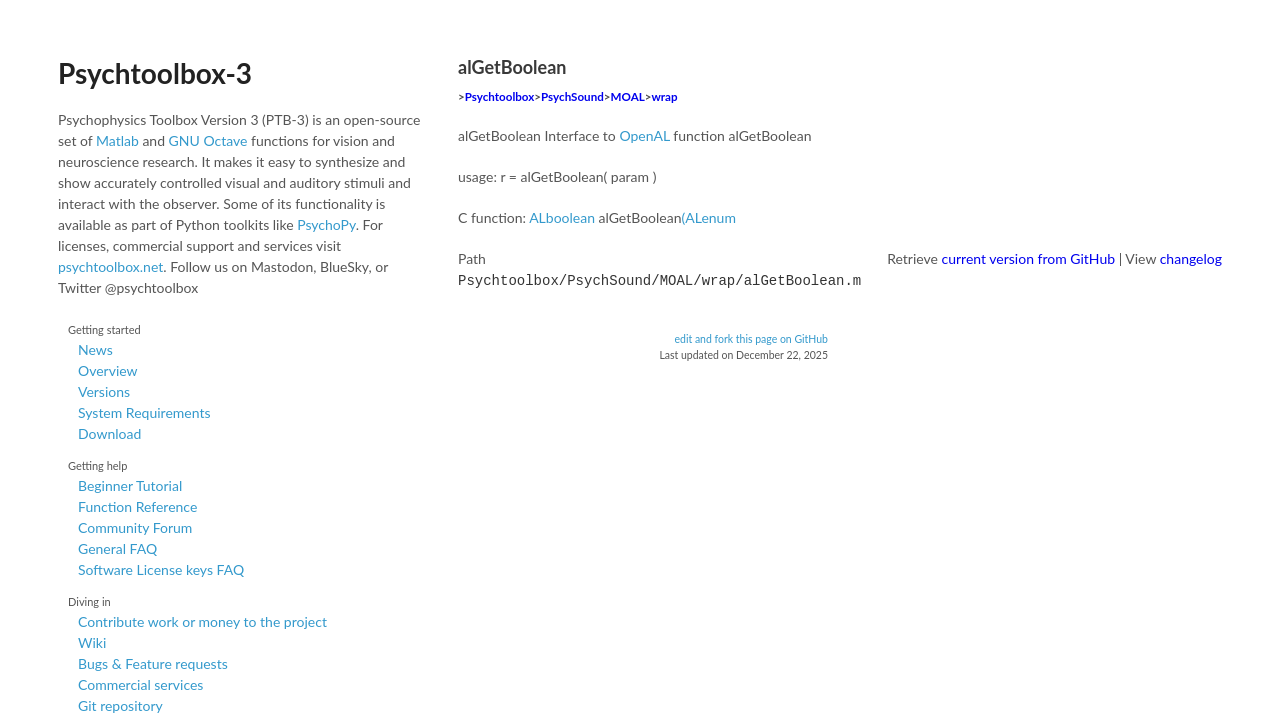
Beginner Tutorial (130, 485)
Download (109, 433)
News (95, 349)
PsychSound (572, 96)
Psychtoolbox (500, 96)
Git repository (120, 705)
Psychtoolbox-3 (155, 73)
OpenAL (644, 135)
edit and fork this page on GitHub (751, 337)
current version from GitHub (1029, 258)
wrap (664, 96)
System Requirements (144, 412)
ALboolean (562, 217)
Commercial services (140, 684)
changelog (1191, 258)
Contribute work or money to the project (202, 621)
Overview (108, 370)
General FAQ (117, 548)
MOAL (628, 96)
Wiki (92, 642)
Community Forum (135, 527)
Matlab (117, 140)
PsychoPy (326, 224)
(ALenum (709, 217)
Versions (104, 391)
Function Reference (137, 506)
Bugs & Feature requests (153, 663)
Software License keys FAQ (161, 569)
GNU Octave (208, 140)
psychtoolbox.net (110, 266)
